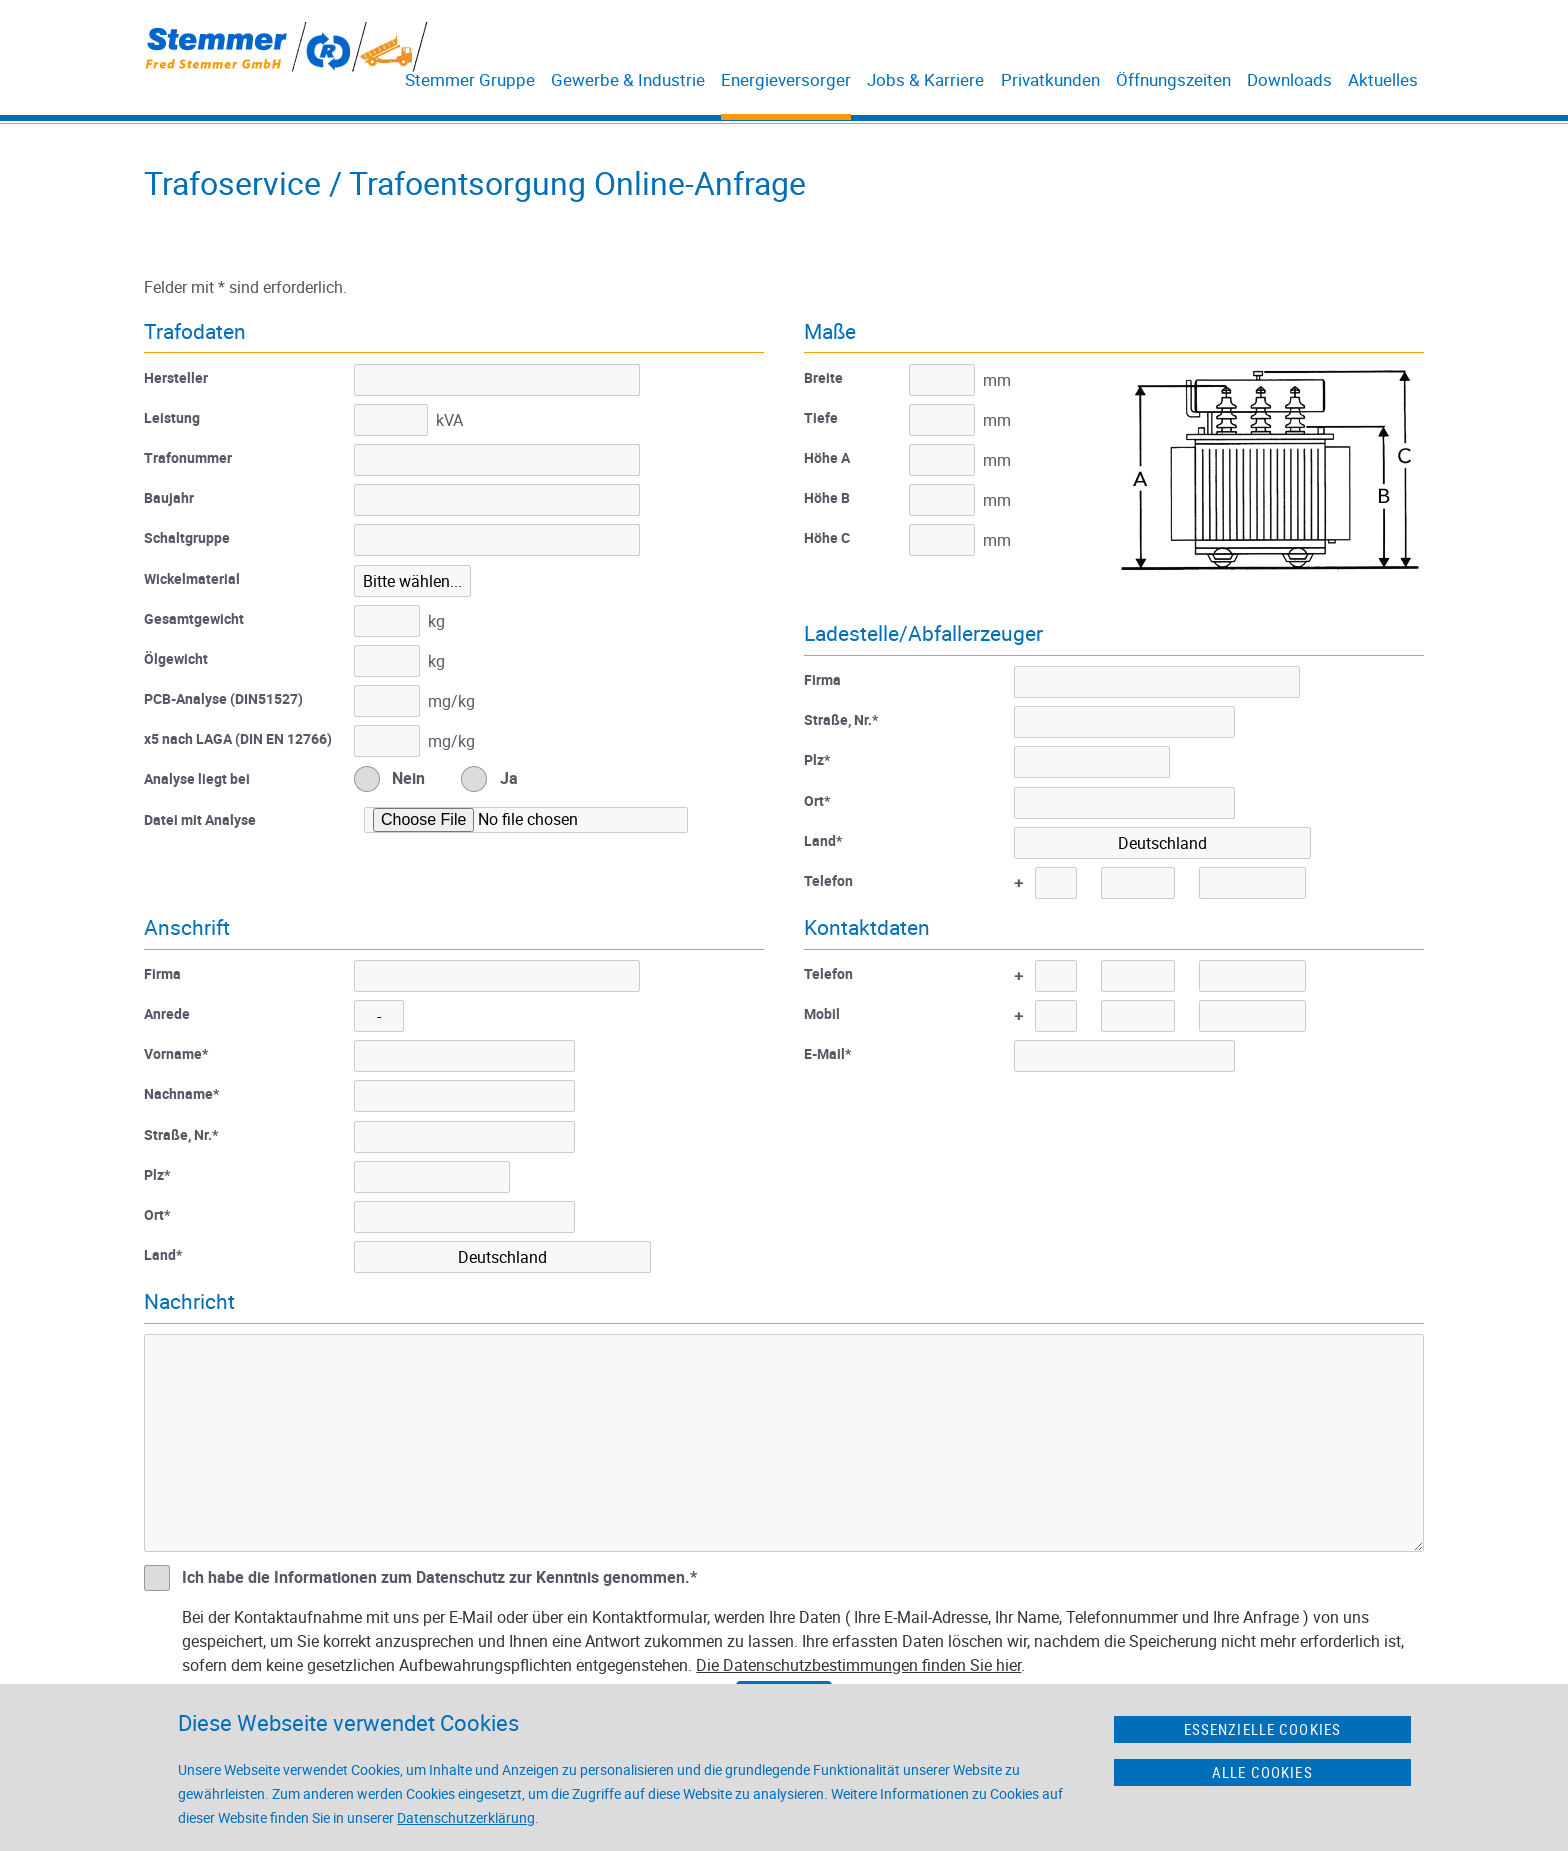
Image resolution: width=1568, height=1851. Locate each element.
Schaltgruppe (187, 537)
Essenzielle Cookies (1263, 1729)
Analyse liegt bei (197, 778)
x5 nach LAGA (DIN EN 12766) (238, 738)
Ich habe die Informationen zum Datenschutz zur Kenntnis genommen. (439, 1577)
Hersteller (176, 377)
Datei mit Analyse (200, 819)
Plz (817, 759)
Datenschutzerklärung (466, 1817)
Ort (817, 800)
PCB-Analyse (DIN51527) (223, 698)
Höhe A (827, 457)
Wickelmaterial (192, 578)
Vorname (176, 1053)
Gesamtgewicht (194, 618)
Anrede (167, 1013)
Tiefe (821, 417)
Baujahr (169, 497)
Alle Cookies (1262, 1772)
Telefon (828, 880)
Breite (823, 377)
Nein (408, 778)
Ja (509, 778)
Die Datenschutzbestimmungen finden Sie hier (858, 1665)
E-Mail (827, 1053)
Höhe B (827, 497)
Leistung (172, 417)
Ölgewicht (176, 658)
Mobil (822, 1013)
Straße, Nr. (841, 719)
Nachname (181, 1093)
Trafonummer (188, 457)
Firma (822, 679)
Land (823, 840)
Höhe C (827, 537)
